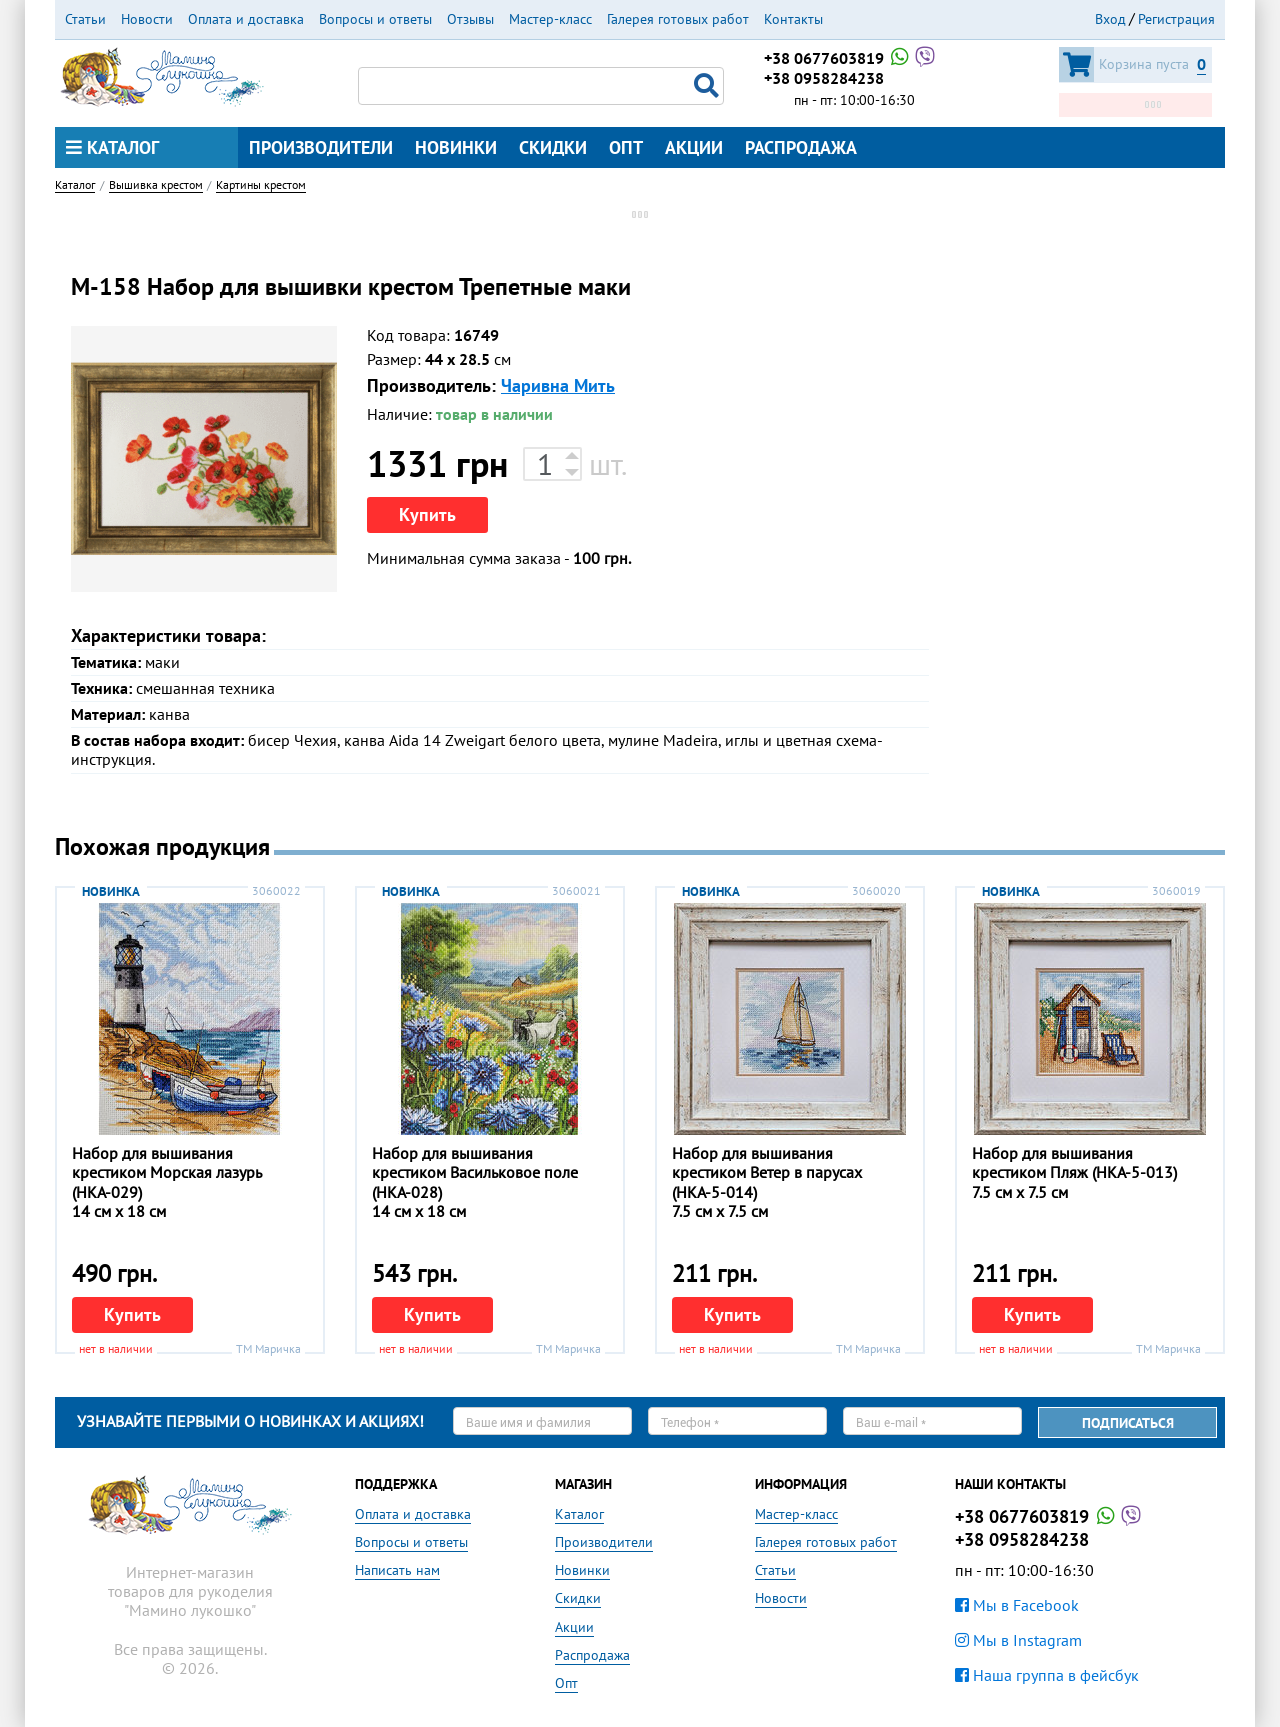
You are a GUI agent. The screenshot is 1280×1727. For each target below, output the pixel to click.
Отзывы (470, 19)
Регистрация (1176, 19)
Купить (427, 514)
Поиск (709, 86)
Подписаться (1128, 1423)
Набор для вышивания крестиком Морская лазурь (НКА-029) (166, 1172)
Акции (694, 147)
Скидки (553, 147)
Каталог (112, 147)
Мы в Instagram (1018, 1640)
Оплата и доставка (246, 19)
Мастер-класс (550, 19)
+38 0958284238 (824, 78)
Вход (1110, 19)
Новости (147, 19)
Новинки (456, 147)
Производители (321, 147)
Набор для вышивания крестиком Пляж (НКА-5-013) (1074, 1162)
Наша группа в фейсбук (1047, 1675)
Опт (626, 147)
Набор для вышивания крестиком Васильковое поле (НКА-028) (475, 1172)
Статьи (85, 19)
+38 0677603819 (851, 58)
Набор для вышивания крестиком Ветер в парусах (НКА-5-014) (767, 1172)
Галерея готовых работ (678, 19)
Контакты (793, 19)
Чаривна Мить (558, 385)
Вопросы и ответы (375, 19)
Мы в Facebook (1017, 1605)
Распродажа (801, 147)
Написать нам (397, 1570)
